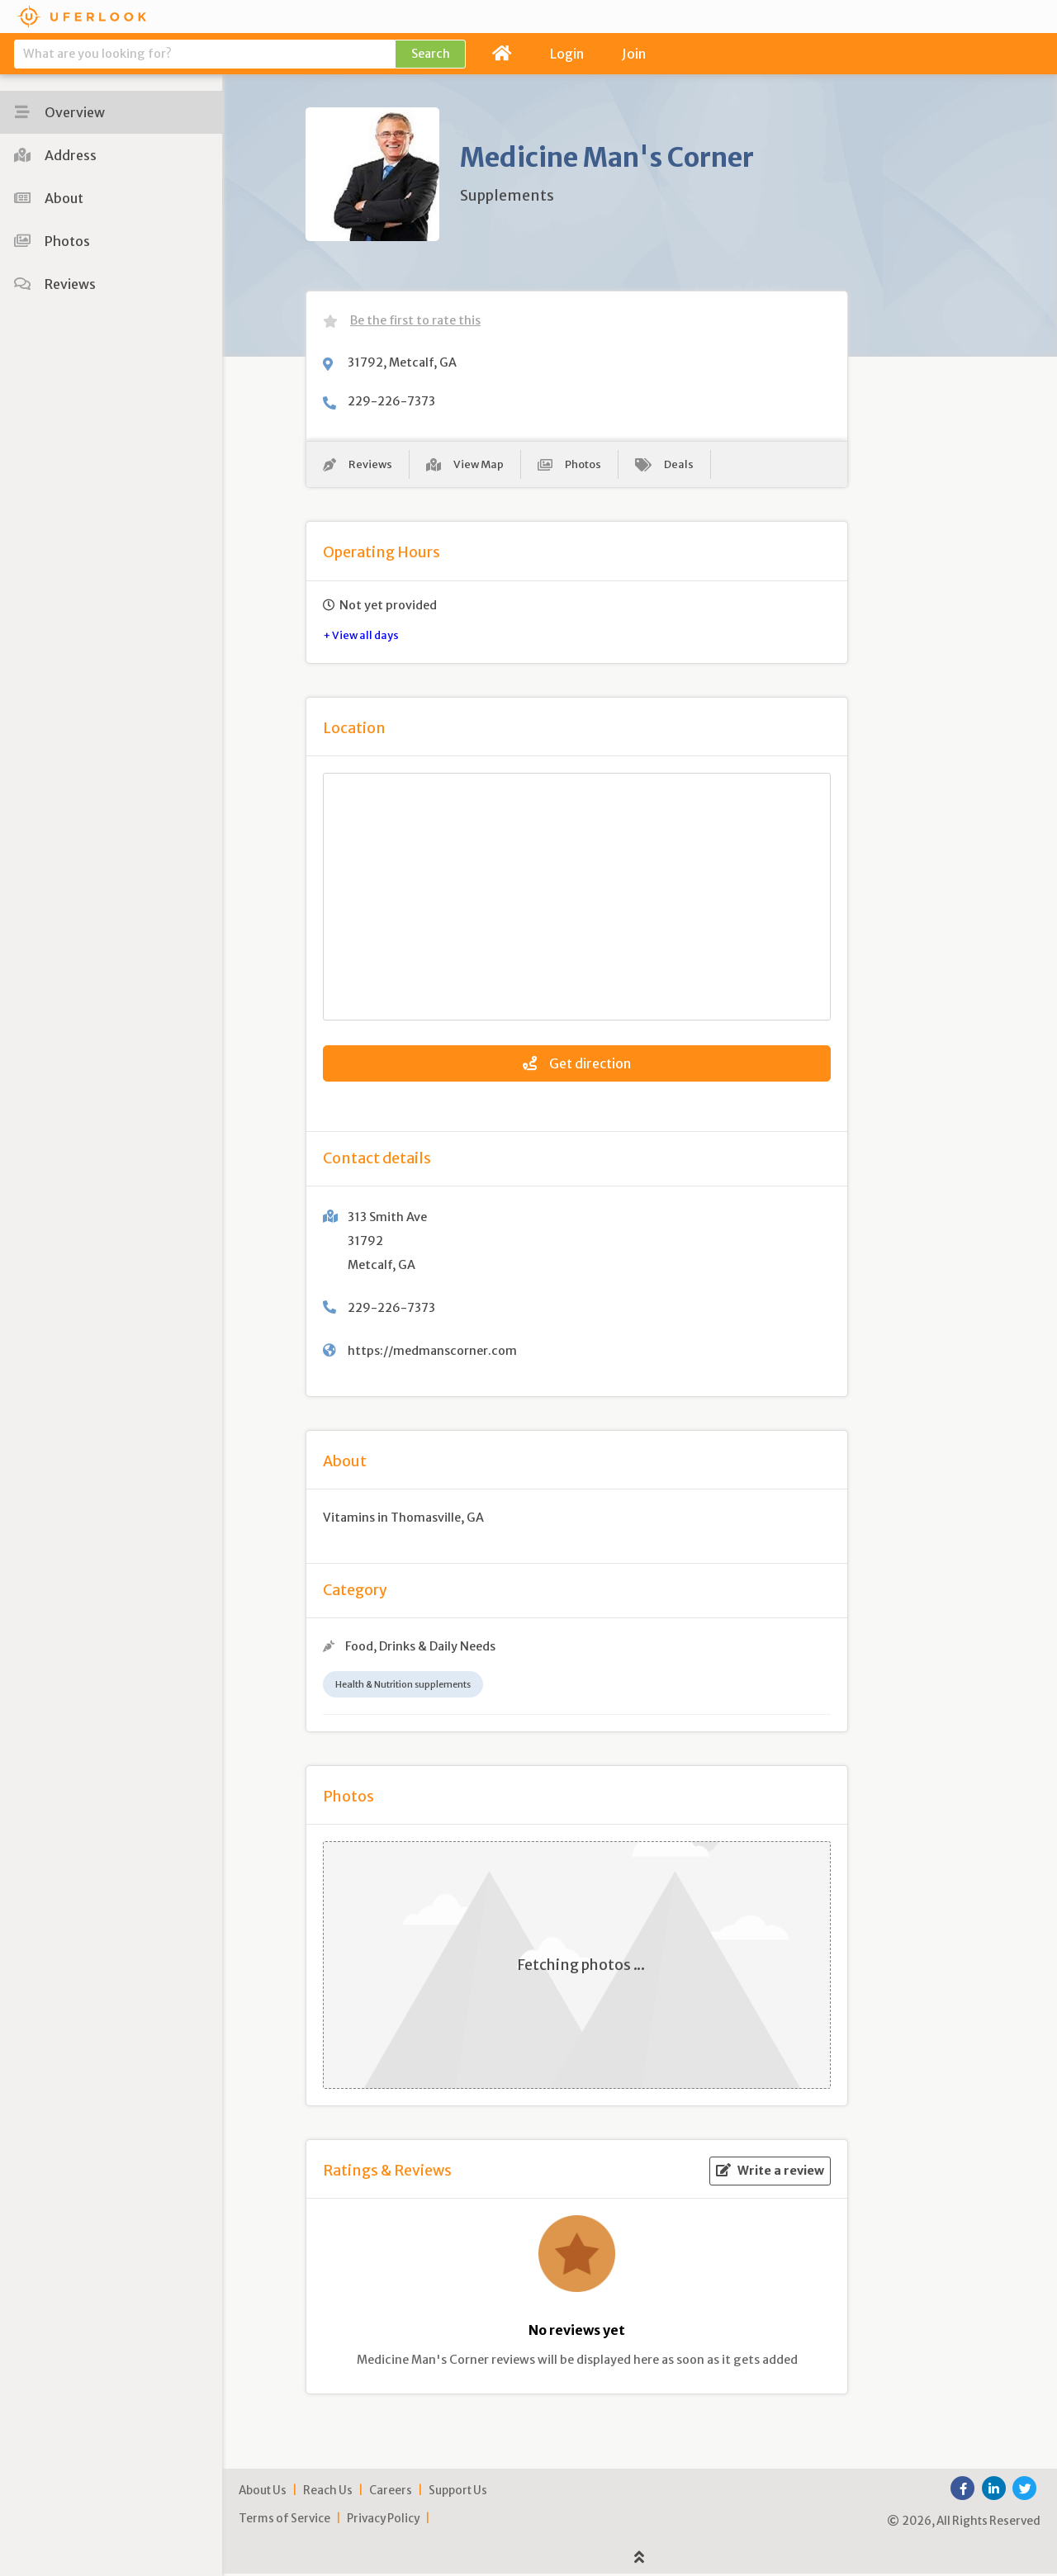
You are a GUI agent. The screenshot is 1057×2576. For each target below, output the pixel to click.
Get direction (577, 1066)
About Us (263, 2494)
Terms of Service (284, 2522)
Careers (390, 2494)
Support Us (458, 2494)
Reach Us (328, 2494)
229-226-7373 (391, 401)
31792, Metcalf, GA (402, 362)
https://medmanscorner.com (432, 1353)
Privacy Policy (383, 2522)
